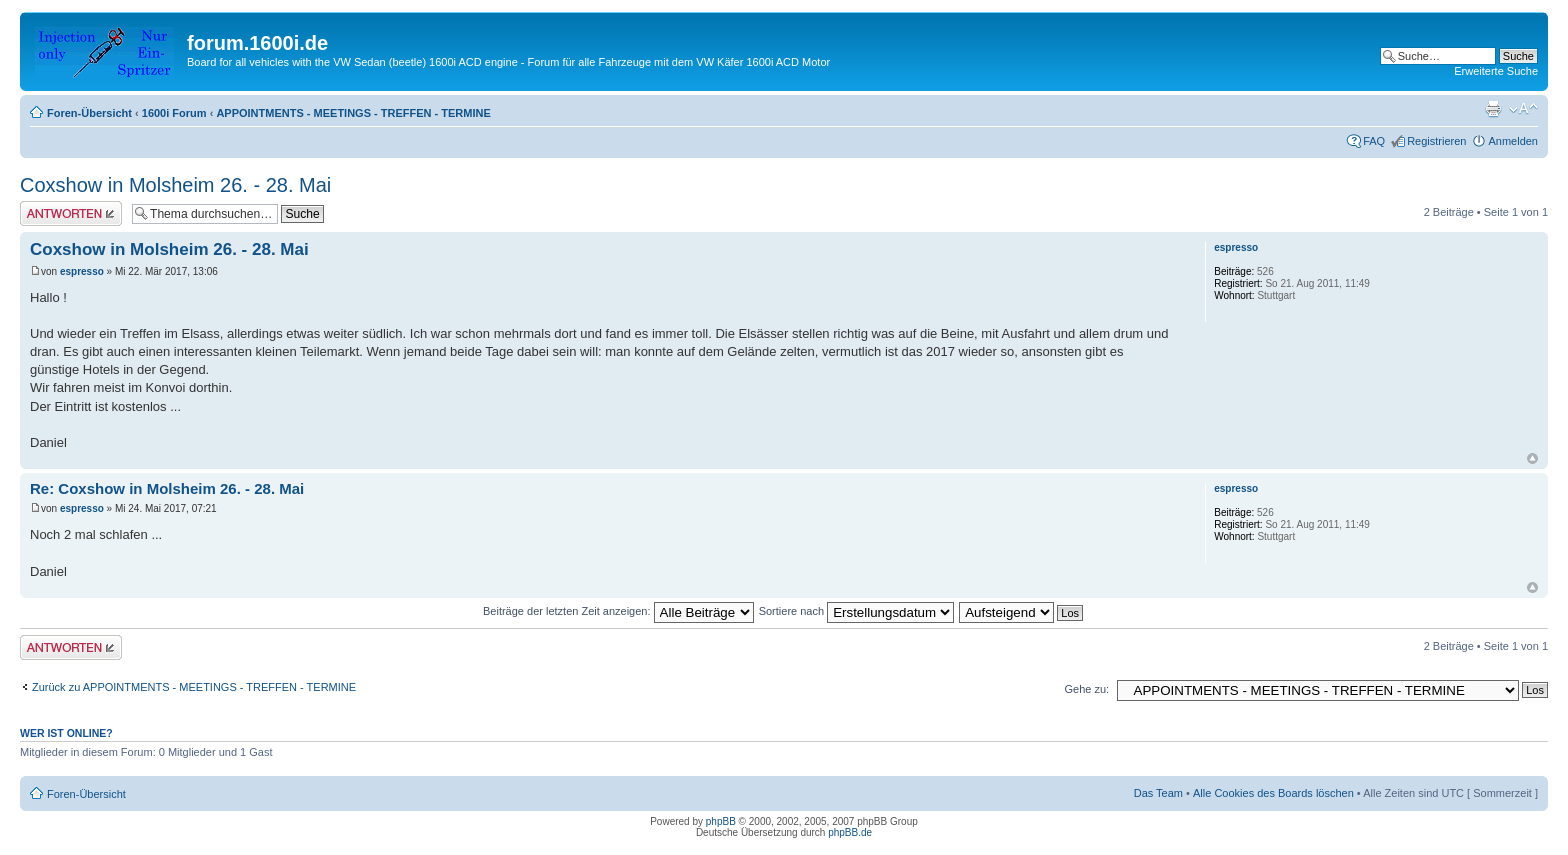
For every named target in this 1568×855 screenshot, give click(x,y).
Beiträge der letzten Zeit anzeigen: (618, 611)
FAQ (1374, 141)
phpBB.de (850, 832)
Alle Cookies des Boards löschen (1273, 793)
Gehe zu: (1086, 689)
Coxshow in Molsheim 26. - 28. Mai (175, 185)
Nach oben (1532, 458)
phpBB (721, 821)
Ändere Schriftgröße (1523, 109)
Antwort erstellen (71, 213)
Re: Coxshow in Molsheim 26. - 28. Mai (167, 488)
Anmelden (1513, 141)
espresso (82, 271)
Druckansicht (1493, 109)
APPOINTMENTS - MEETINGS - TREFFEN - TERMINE (353, 113)
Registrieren (1436, 141)
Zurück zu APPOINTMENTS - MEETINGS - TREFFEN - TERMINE (194, 687)
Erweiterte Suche (1496, 71)
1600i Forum (174, 113)
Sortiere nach (856, 611)
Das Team (1158, 793)
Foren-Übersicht (89, 113)
